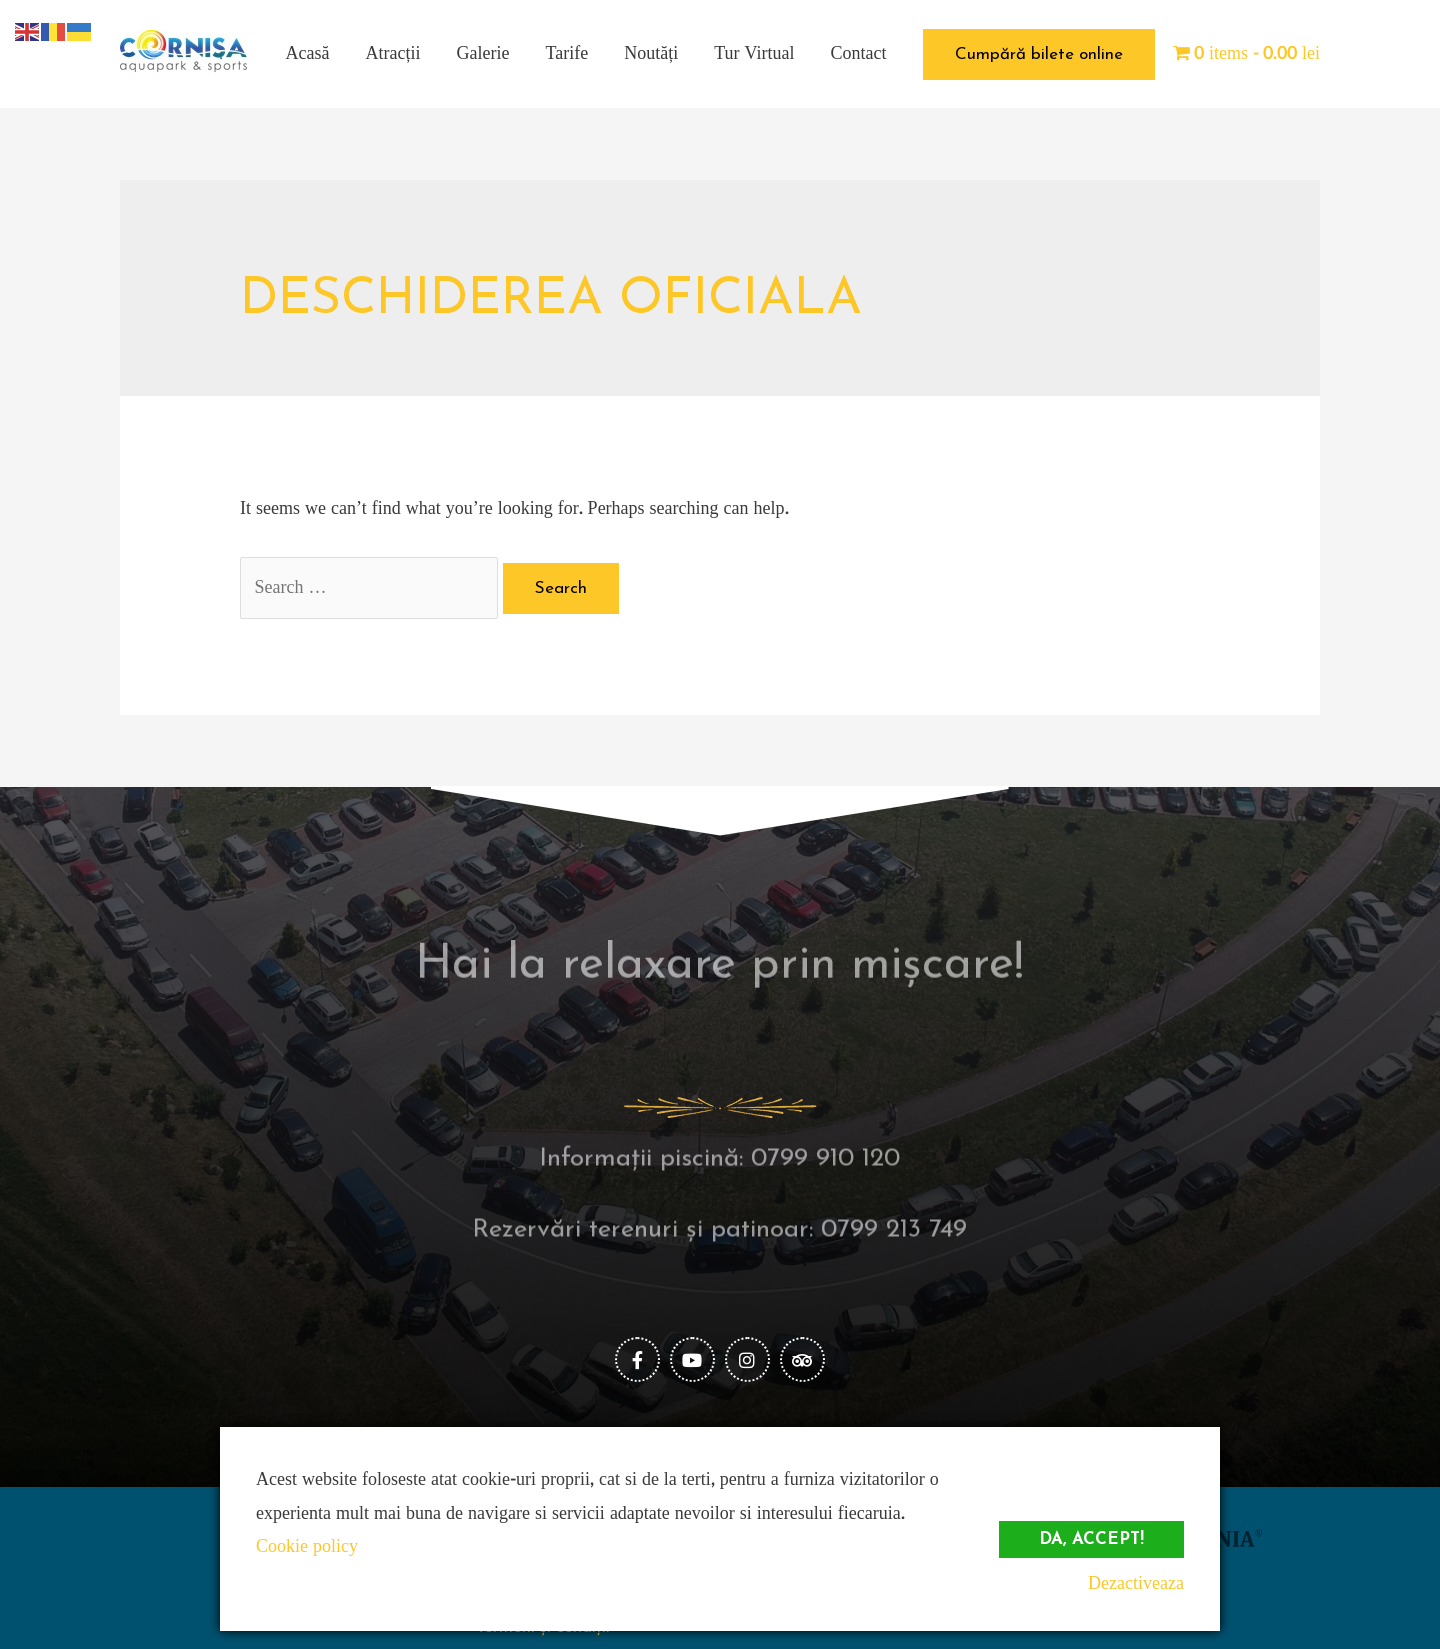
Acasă (308, 53)
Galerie (483, 53)
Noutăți (651, 53)
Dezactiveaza (1136, 1583)
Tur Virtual (754, 53)
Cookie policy (307, 1546)
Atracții (393, 53)
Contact (859, 53)
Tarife (567, 53)
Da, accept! (1091, 1539)
